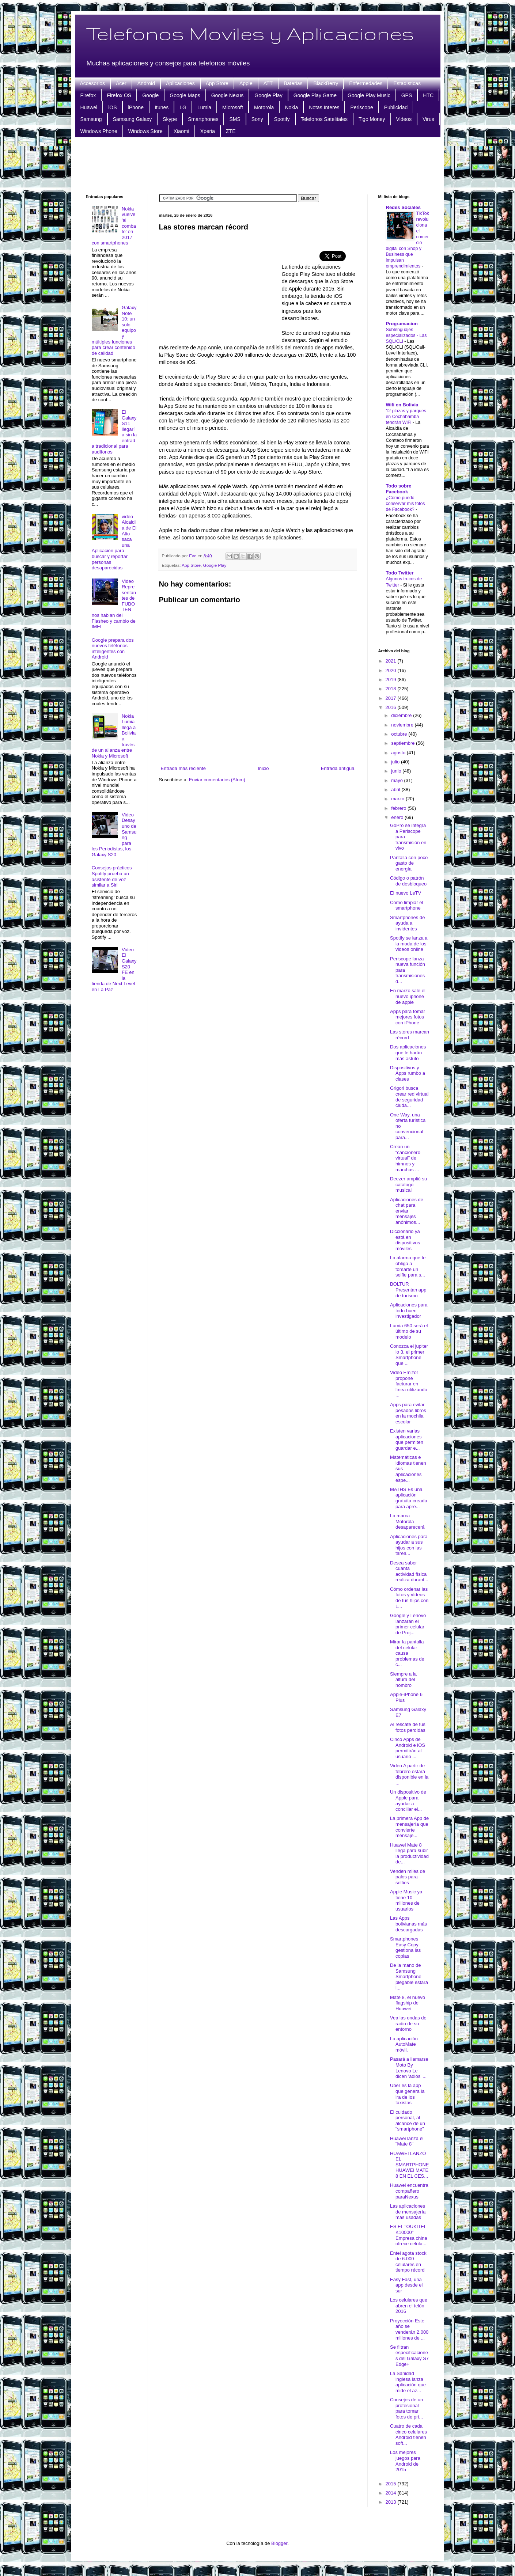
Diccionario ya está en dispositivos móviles (405, 1240)
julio (396, 762)
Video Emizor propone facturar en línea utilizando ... (408, 1384)
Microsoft (232, 107)
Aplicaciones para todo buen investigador (409, 1310)
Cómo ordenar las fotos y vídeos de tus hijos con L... (409, 1597)
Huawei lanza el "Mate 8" (407, 2141)
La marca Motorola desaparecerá (407, 1521)
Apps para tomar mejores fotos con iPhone (407, 1017)
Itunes (161, 107)
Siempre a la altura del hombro (403, 1679)
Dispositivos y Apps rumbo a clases (407, 1073)
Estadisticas (407, 83)
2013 (392, 2502)
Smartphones (203, 119)
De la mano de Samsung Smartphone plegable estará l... (409, 1976)
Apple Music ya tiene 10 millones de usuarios (406, 1900)
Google (150, 95)
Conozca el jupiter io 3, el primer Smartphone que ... (409, 1354)
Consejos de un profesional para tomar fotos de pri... (406, 2408)
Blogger (279, 2543)
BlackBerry (325, 83)
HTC (428, 95)
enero (398, 817)
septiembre (403, 743)
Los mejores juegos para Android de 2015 (405, 2461)
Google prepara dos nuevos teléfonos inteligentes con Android (113, 648)
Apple (246, 83)
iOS (112, 107)
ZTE (230, 131)
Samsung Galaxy (132, 119)
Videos (404, 119)
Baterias (293, 83)
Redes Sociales (403, 207)
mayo (397, 780)
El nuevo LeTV (405, 893)
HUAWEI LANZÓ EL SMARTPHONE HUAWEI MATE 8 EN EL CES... (409, 2165)
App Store (217, 83)
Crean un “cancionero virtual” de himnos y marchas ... (405, 1158)
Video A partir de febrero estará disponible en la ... (409, 1774)
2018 (392, 688)
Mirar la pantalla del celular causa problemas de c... (407, 1653)
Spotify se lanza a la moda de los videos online (409, 943)
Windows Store (145, 131)
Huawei (89, 107)
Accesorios (92, 83)
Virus (428, 119)
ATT (268, 83)
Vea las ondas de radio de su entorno (408, 2023)
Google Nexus (227, 95)
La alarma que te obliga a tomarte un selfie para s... (408, 1266)
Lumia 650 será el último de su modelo (409, 1331)
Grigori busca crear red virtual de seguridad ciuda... (409, 1096)
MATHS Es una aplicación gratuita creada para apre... (408, 1498)
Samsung (91, 119)
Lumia (204, 107)
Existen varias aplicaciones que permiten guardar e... (406, 1439)
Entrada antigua (338, 768)
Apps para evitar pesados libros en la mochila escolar (408, 1413)
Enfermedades (365, 83)
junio (396, 771)
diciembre (402, 715)
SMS (234, 119)
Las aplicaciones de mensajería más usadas (407, 2211)
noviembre (402, 725)
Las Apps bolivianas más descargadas (408, 1923)
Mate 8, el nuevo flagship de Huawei (407, 2003)
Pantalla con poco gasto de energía (409, 863)
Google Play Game (315, 95)
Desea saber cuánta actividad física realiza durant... (409, 1571)
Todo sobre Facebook (399, 488)
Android (146, 83)
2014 (392, 2493)
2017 (392, 698)
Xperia (207, 131)
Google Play (268, 95)
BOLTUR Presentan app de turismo (408, 1289)
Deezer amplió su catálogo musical (408, 1184)
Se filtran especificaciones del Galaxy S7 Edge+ (409, 2355)
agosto (399, 752)
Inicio (263, 768)
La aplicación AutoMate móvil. (404, 2044)
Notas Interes (324, 107)
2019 (392, 679)
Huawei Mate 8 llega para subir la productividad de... (409, 1853)
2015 (392, 2483)
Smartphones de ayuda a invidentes (407, 923)
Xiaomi (181, 131)
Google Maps (185, 95)
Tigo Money (372, 119)
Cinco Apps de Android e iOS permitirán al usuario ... (407, 1748)
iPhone (136, 107)
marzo (398, 798)
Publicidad (396, 107)
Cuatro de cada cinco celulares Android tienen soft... (408, 2434)
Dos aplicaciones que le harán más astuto (408, 1052)
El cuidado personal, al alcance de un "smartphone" (407, 2120)
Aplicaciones (180, 83)
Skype (170, 119)
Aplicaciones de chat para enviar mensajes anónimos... (406, 1211)
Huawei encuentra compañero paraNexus (409, 2190)
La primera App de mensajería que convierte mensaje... (409, 1827)
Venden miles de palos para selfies (407, 1877)
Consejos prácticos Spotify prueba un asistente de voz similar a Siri (112, 876)
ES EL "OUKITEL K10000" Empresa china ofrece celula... (408, 2235)
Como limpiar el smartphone (406, 905)
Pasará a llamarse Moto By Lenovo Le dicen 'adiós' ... (409, 2067)
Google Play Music (369, 95)
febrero (399, 808)
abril (396, 789)
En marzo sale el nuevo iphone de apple (407, 996)
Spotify (282, 119)
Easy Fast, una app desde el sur (406, 2285)
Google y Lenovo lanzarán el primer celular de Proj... (408, 1624)
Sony (257, 119)
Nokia (291, 107)
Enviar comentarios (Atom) (217, 779)
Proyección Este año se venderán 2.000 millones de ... (409, 2329)
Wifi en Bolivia (402, 404)
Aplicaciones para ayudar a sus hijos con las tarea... (409, 1545)
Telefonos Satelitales (324, 119)
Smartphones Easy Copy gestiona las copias (405, 1947)
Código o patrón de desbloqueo (408, 881)
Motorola (264, 107)
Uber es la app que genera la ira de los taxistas (407, 2094)
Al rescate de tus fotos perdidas (407, 1727)
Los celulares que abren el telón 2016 (408, 2305)
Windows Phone (98, 131)
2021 (392, 661)
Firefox (88, 95)
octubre (399, 734)
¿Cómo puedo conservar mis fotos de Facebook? (405, 503)
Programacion (402, 323)
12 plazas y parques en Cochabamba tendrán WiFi (406, 416)
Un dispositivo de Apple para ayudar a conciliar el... (408, 1800)
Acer (121, 83)
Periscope (361, 107)
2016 (392, 707)
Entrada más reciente (183, 768)
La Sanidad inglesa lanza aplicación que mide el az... (408, 2382)
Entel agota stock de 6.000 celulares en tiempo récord (408, 2261)
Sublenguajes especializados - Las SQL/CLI (406, 335)
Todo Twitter (400, 573)
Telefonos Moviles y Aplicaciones (250, 33)
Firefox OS (119, 95)
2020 (392, 670)
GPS (406, 95)
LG (182, 107)
